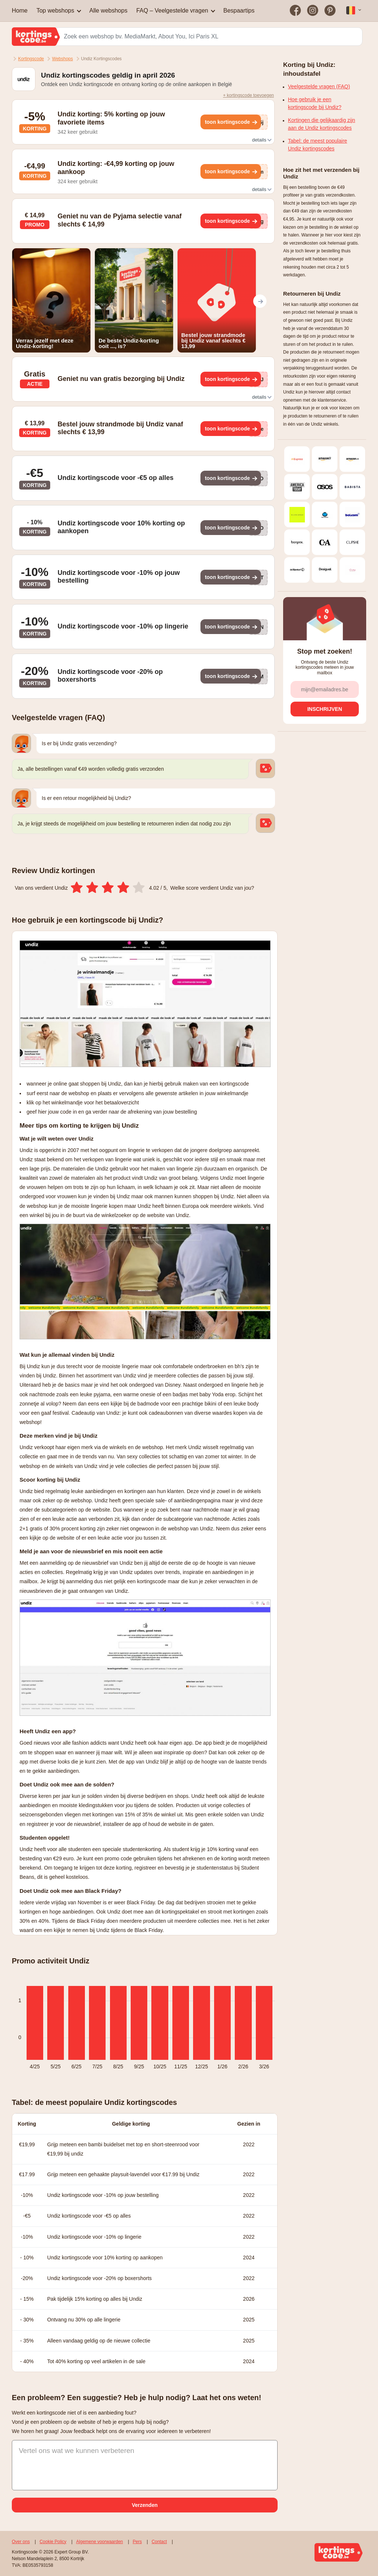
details (261, 140)
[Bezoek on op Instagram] (313, 10)
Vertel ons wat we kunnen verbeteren (76, 2450)
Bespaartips (239, 10)
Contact (159, 2541)
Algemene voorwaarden (99, 2541)
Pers (137, 2541)
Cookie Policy (52, 2541)
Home (20, 10)
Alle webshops (108, 10)
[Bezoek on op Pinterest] (330, 10)
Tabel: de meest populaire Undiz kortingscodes (317, 144)
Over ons (21, 2541)
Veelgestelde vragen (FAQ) (319, 86)
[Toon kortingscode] (230, 122)
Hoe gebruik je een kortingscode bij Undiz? (314, 103)
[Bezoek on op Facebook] (295, 10)
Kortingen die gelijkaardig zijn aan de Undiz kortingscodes (321, 124)
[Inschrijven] (325, 709)
